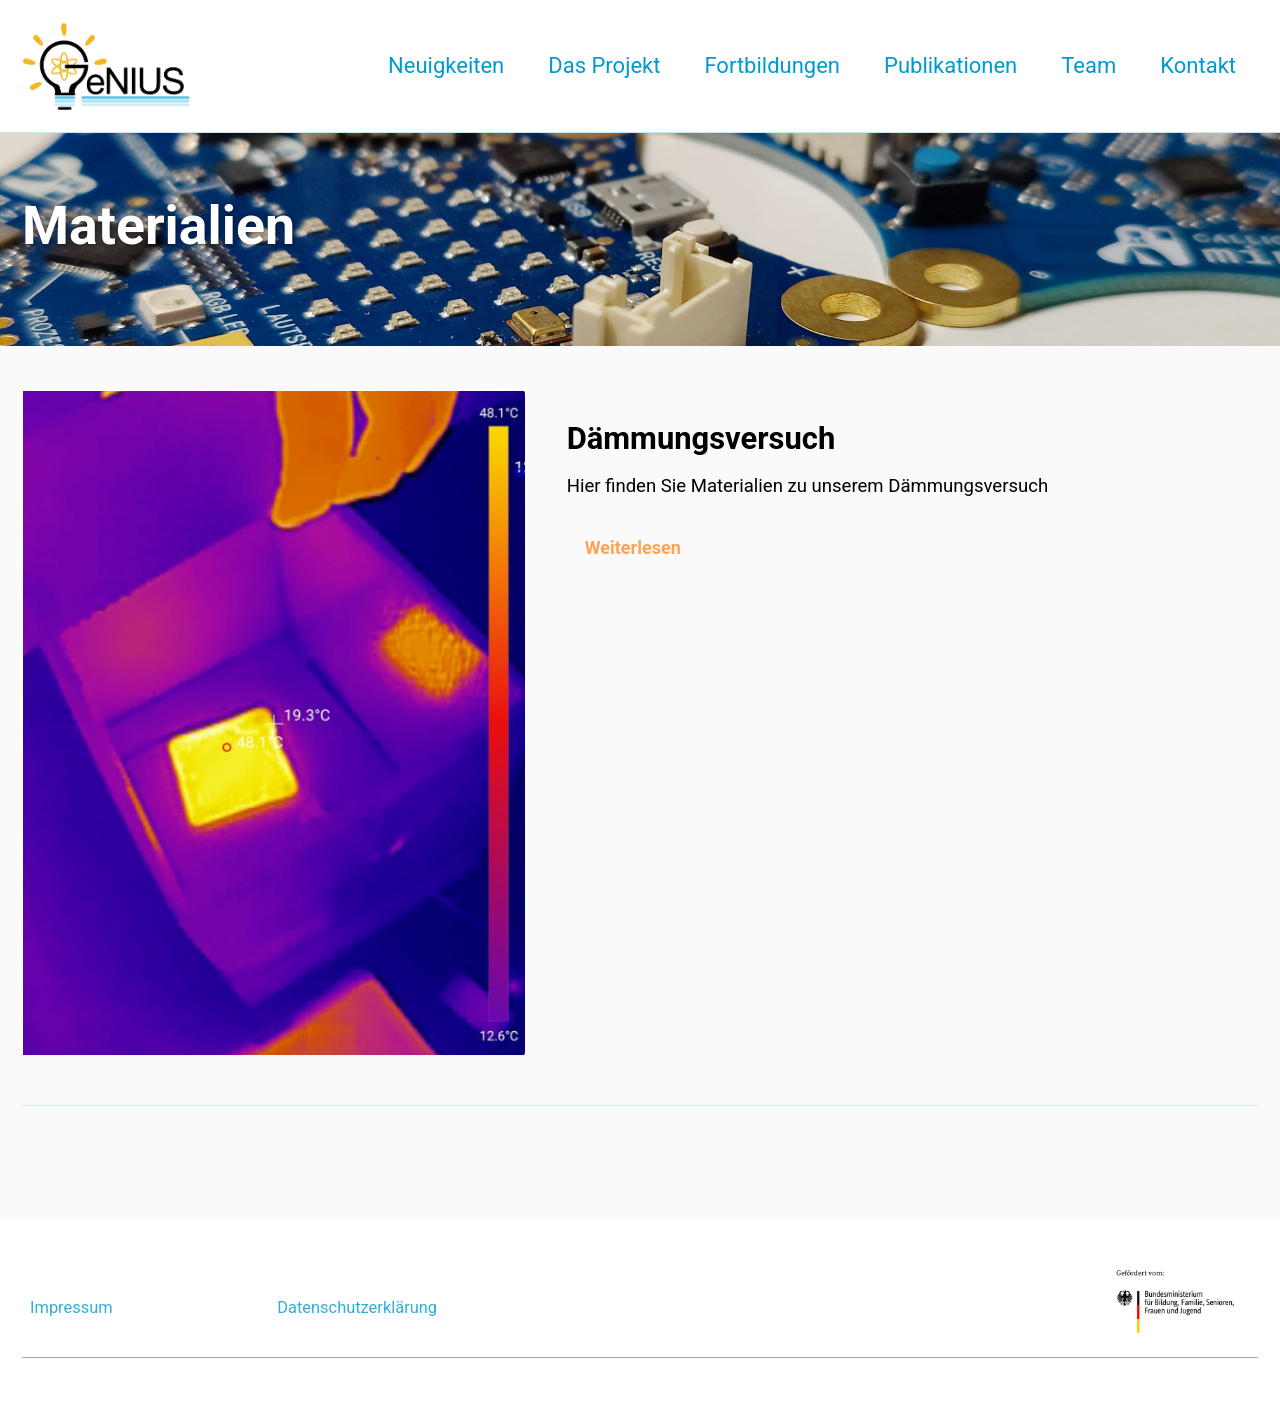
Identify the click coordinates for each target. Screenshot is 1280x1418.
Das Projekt (604, 65)
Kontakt (1198, 65)
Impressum (71, 1307)
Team (1088, 65)
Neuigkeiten (446, 65)
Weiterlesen (634, 547)
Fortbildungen (772, 65)
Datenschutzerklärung (357, 1307)
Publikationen (950, 65)
